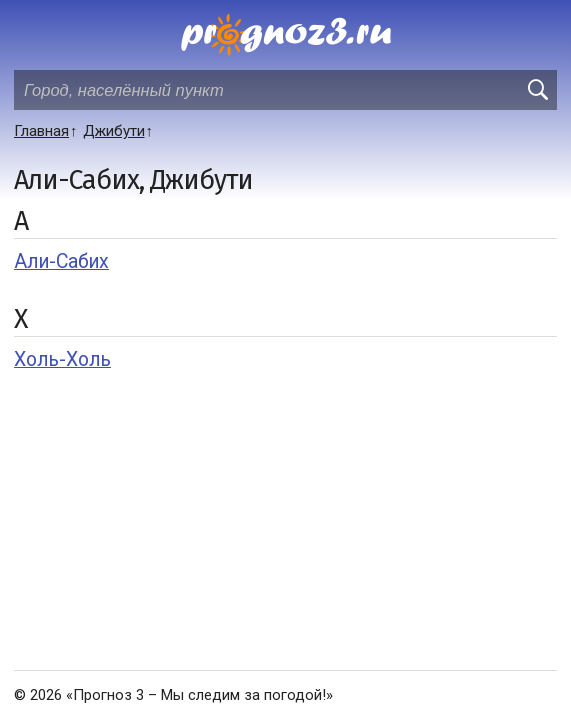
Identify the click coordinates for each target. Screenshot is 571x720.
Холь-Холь (62, 359)
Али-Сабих (61, 261)
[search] (537, 90)
